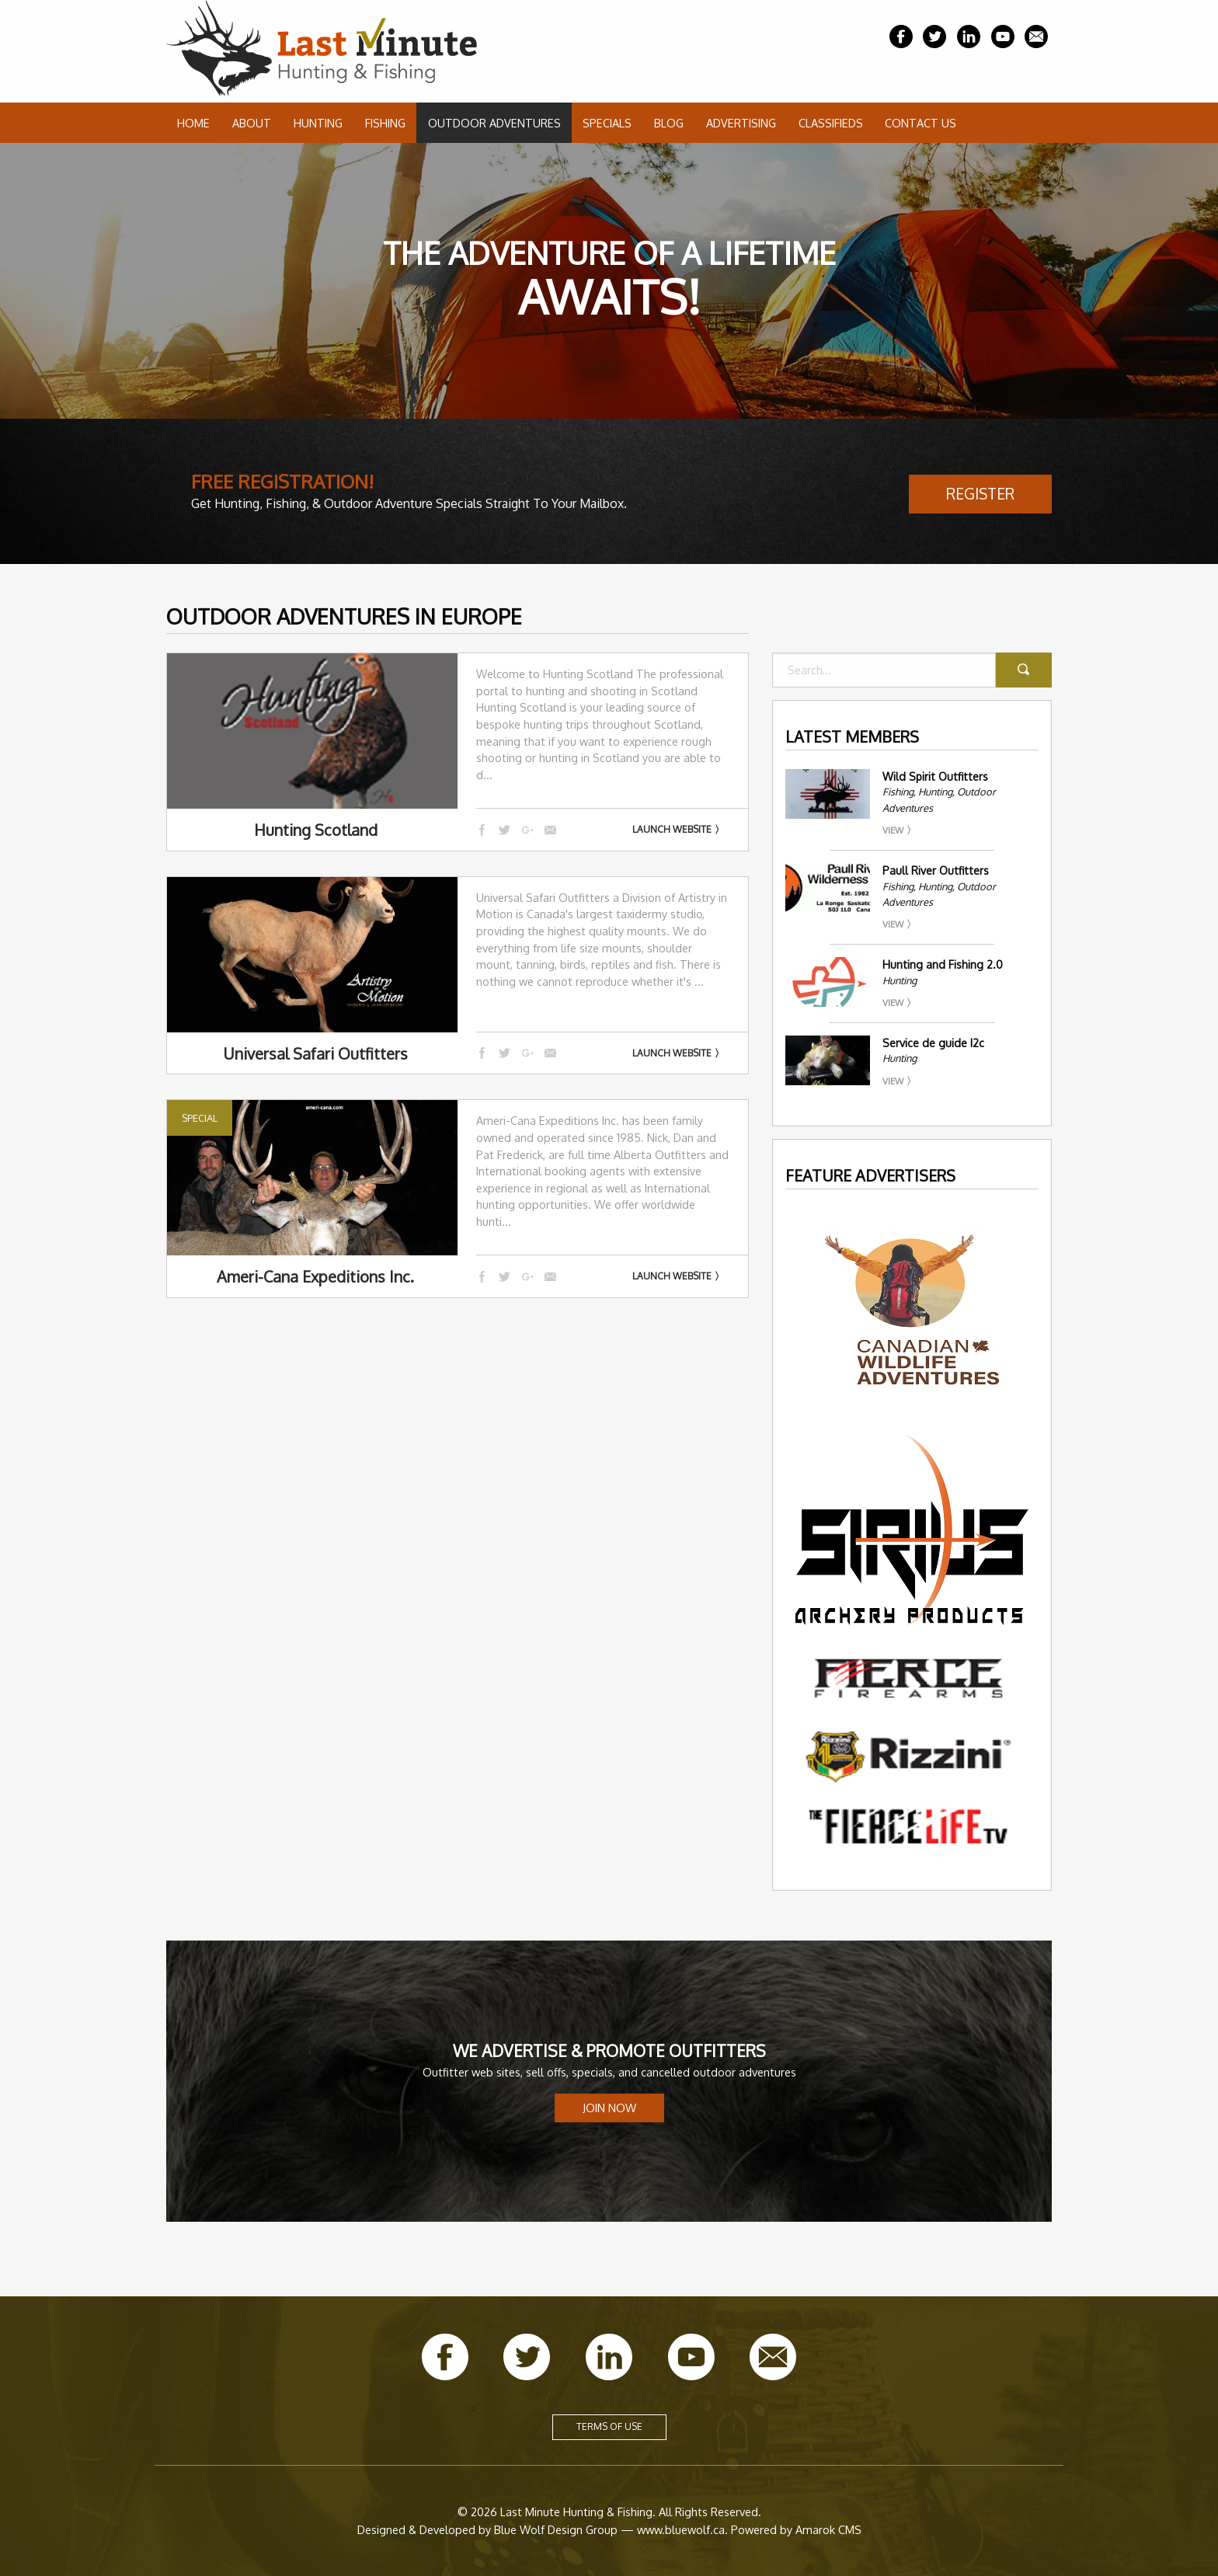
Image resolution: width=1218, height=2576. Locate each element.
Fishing (385, 123)
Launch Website (672, 829)
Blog (669, 123)
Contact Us (920, 123)
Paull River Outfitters (935, 870)
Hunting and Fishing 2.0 (942, 964)
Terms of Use (609, 2426)
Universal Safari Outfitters (315, 1053)
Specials (607, 123)
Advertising (741, 123)
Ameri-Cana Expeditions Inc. (315, 1276)
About (251, 123)
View (892, 830)
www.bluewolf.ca (681, 2529)
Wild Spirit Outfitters (935, 776)
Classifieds (831, 123)
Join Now (609, 2108)
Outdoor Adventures (494, 123)
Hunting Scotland (316, 830)
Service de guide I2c (933, 1043)
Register (980, 493)
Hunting (318, 123)
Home (193, 123)
